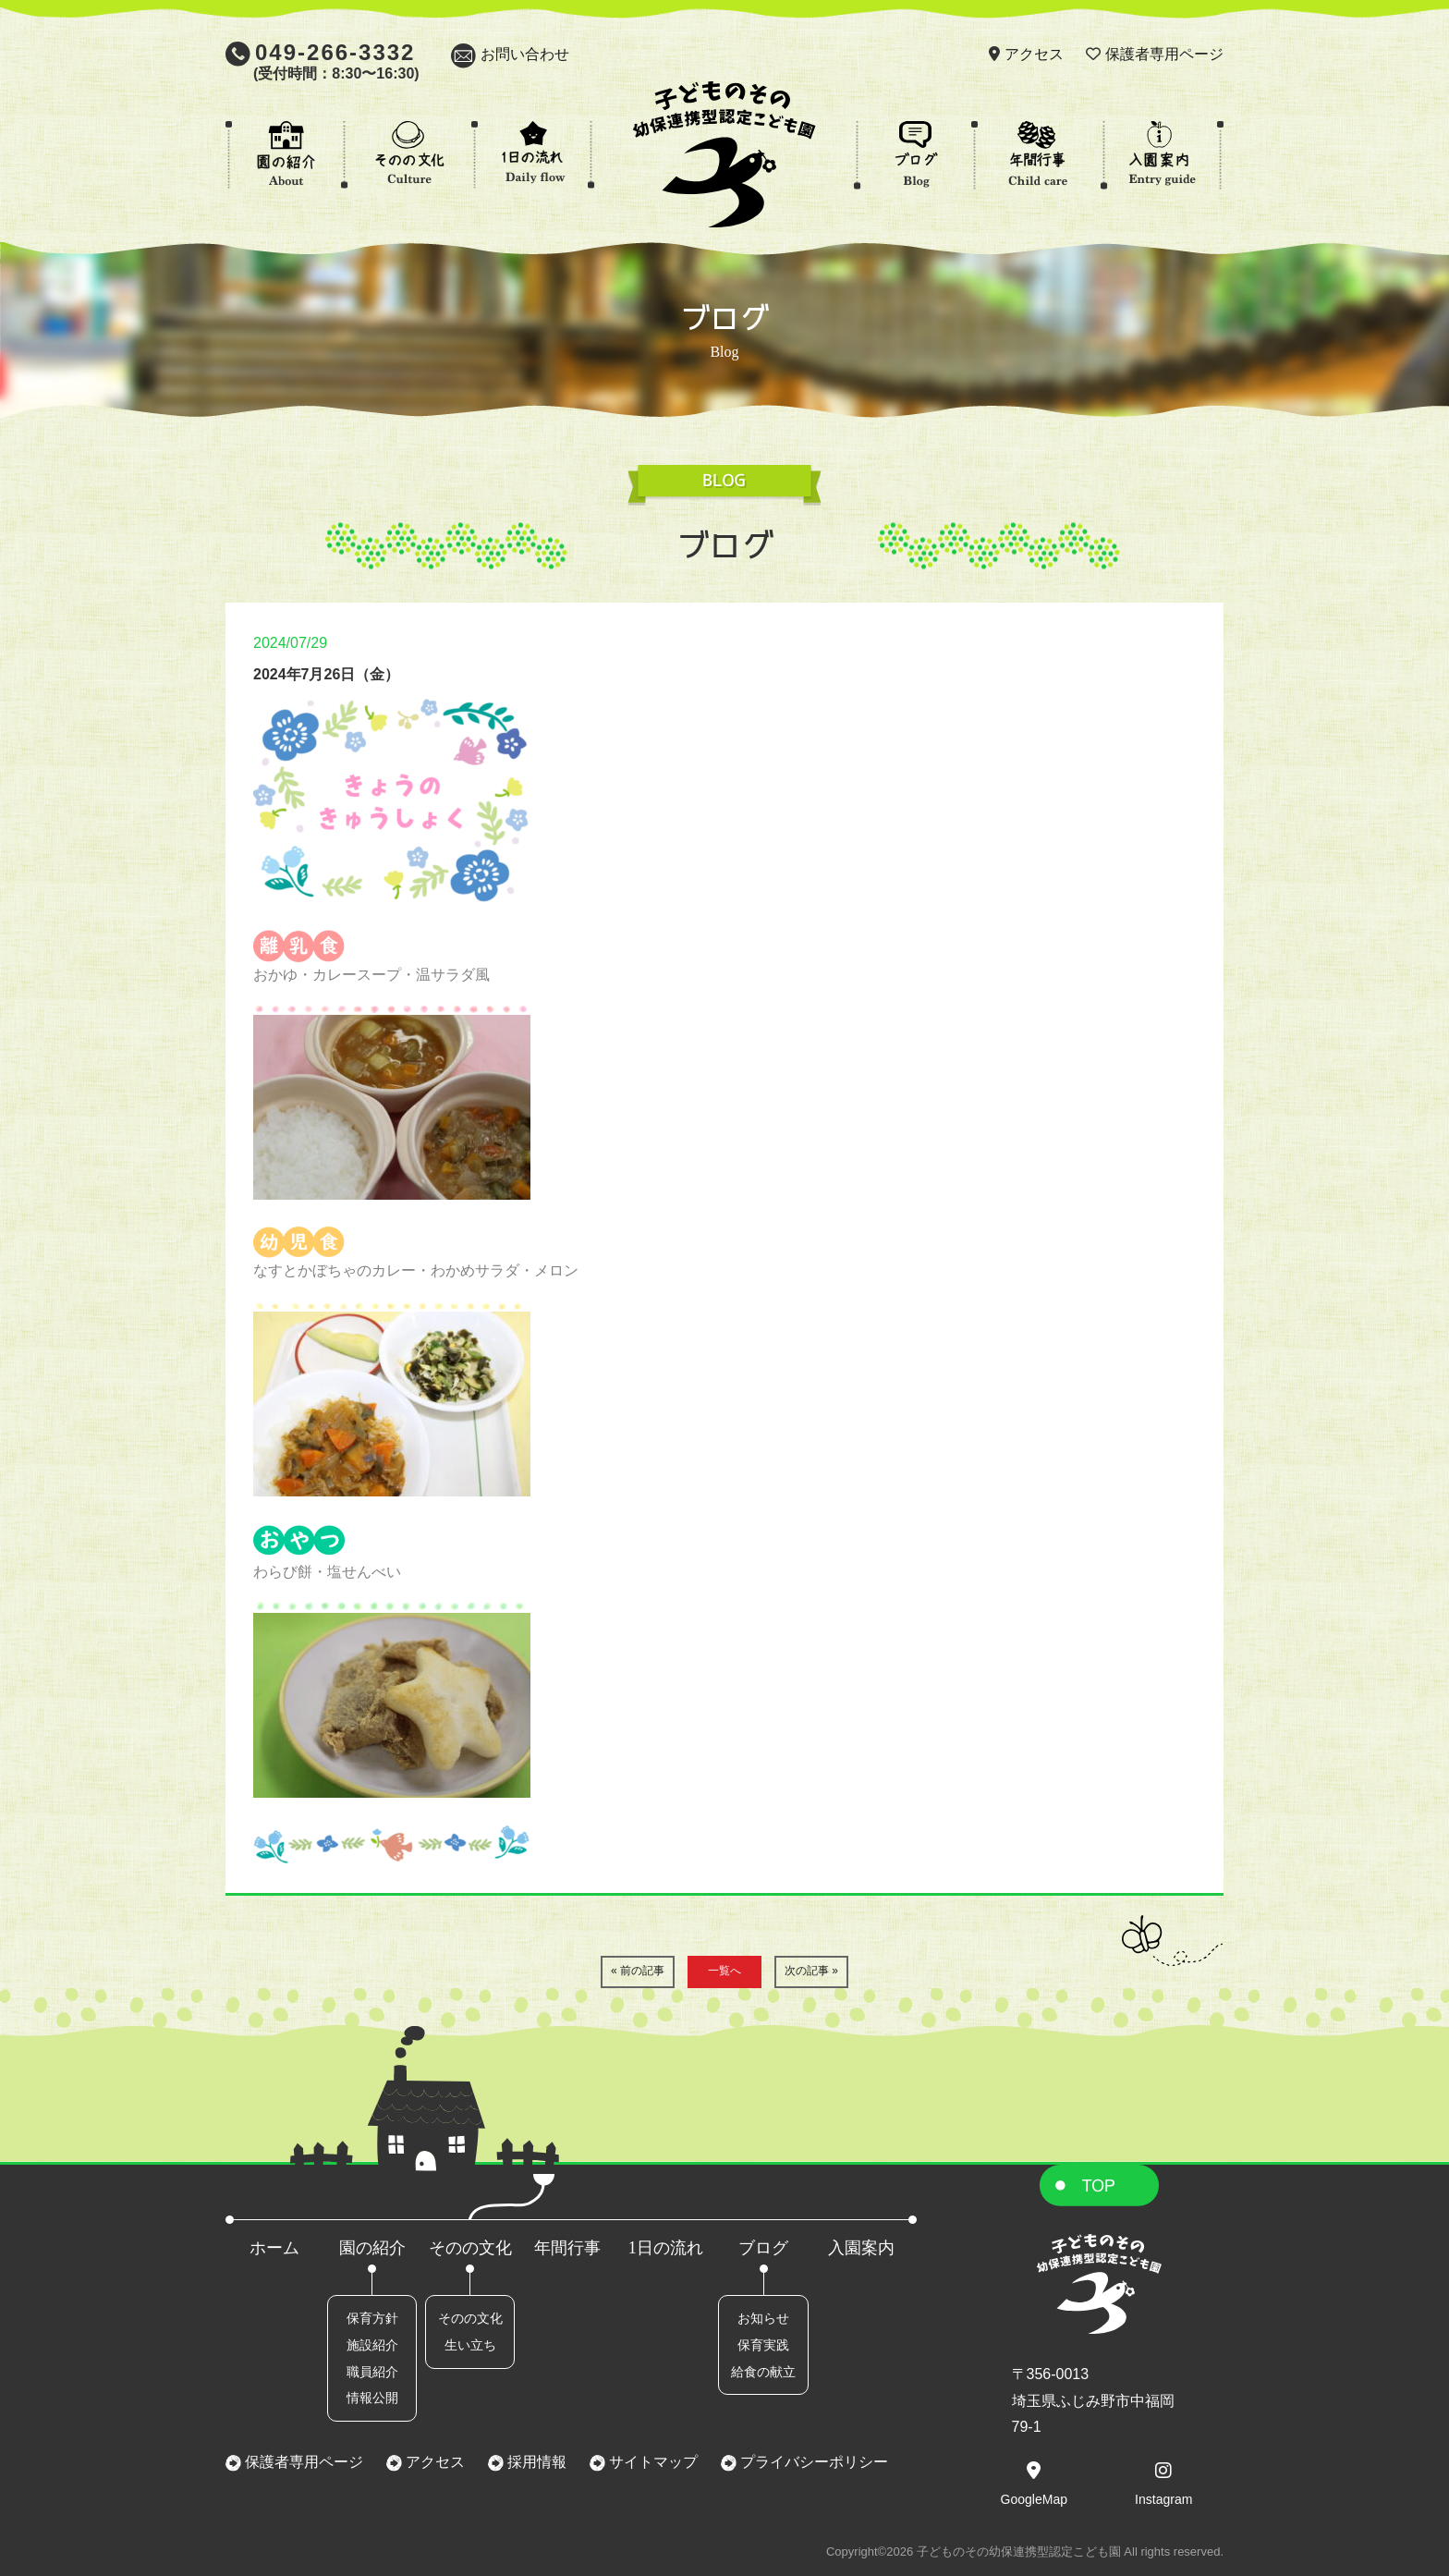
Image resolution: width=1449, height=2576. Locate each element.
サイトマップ (651, 2462)
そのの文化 (470, 2248)
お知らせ (763, 2318)
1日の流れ (665, 2248)
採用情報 (535, 2462)
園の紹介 (372, 2248)
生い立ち (470, 2345)
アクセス (1034, 54)
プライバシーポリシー (812, 2462)
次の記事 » (811, 1970)
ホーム (274, 2248)
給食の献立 (763, 2371)
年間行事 (567, 2248)
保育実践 (763, 2345)
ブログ (763, 2248)
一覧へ (724, 1970)
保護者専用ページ (1164, 54)
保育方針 (372, 2318)
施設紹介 (372, 2345)
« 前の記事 (637, 1970)
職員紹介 (372, 2371)
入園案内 (861, 2248)
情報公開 (372, 2397)
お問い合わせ (525, 54)
